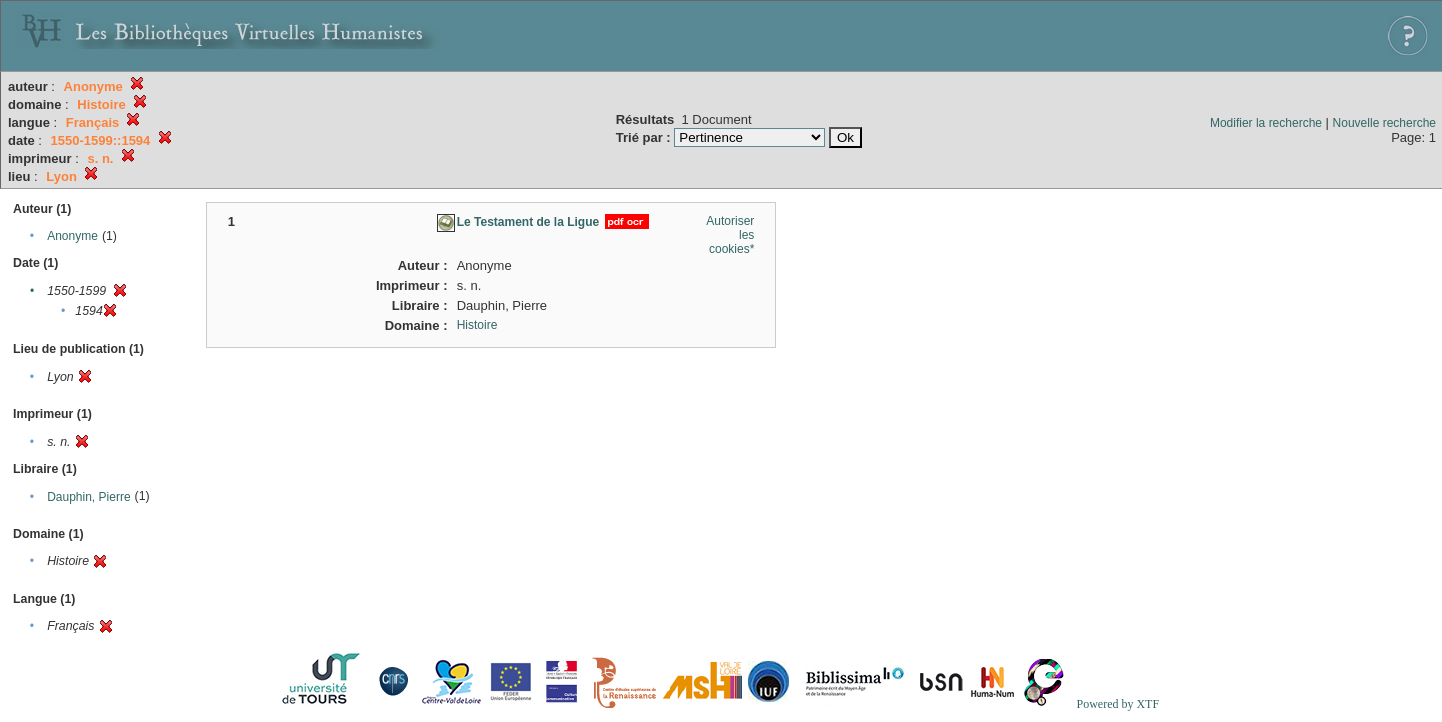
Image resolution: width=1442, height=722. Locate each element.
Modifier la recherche (1266, 123)
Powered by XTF (1117, 704)
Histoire (477, 325)
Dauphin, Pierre (88, 497)
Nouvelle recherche (1384, 123)
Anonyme (72, 236)
